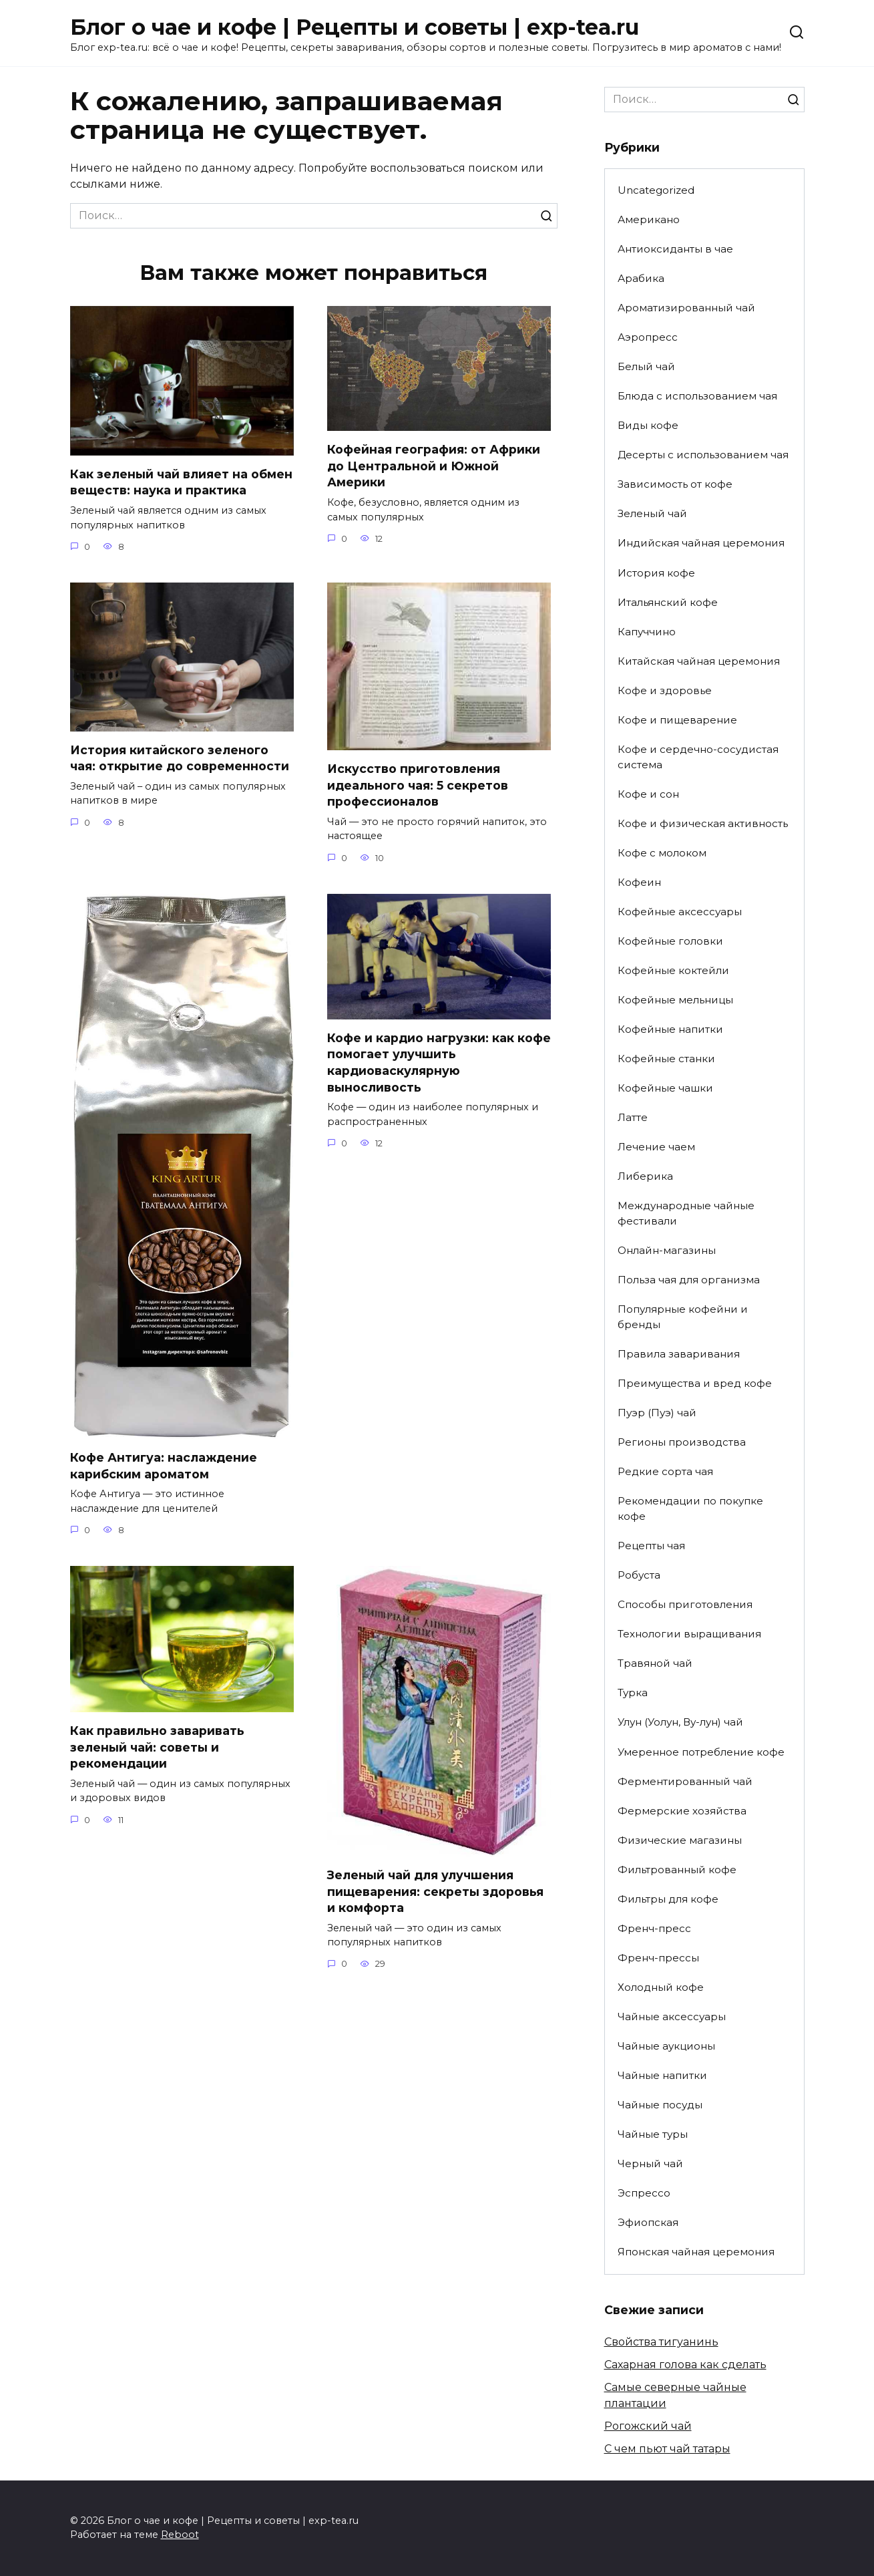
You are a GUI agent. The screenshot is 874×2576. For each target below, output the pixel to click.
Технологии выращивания (689, 1633)
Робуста (639, 1575)
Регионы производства (682, 1442)
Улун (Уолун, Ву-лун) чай (680, 1722)
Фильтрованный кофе (677, 1869)
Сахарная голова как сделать (685, 2364)
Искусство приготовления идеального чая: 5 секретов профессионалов (417, 785)
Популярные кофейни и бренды (683, 1317)
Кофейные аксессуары (680, 911)
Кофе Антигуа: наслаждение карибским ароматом (163, 1465)
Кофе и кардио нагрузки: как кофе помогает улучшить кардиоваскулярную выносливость (439, 1062)
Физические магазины (680, 1840)
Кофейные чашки (665, 1088)
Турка (633, 1692)
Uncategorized (656, 190)
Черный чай (650, 2163)
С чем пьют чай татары (667, 2448)
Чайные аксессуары (672, 2016)
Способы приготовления (685, 1604)
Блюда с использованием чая (697, 395)
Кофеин (639, 882)
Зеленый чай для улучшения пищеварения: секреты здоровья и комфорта (435, 1891)
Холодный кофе (661, 1987)
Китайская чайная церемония (699, 661)
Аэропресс (648, 337)
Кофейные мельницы (675, 999)
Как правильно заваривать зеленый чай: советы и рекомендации (157, 1747)
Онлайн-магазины (667, 1250)
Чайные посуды (660, 2104)
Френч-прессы (658, 1957)
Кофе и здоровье (665, 690)
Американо (649, 219)
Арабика (641, 278)
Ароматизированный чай (686, 307)
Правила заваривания (679, 1353)
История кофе (656, 573)
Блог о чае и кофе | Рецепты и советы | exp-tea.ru (354, 27)
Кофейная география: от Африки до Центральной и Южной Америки (433, 465)
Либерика (645, 1176)
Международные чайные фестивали (686, 1213)
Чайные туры (653, 2134)
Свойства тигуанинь (661, 2342)
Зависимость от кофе (675, 484)
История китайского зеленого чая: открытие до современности (179, 758)
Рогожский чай (648, 2426)
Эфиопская (648, 2222)
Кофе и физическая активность (703, 823)
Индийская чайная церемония (701, 542)
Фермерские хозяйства (682, 1810)
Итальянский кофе (668, 602)
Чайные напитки (662, 2075)
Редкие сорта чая (665, 1471)
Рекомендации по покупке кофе (690, 1508)
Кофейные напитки (670, 1029)
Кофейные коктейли (673, 970)
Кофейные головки (670, 941)
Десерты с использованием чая (703, 454)
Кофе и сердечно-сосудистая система (698, 757)
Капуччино (647, 631)
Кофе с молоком (662, 852)
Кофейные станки (666, 1058)
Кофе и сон (648, 794)
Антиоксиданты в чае (675, 249)
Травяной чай (655, 1663)
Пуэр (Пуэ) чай (657, 1412)
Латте (633, 1117)
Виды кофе (648, 425)
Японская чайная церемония (696, 2251)
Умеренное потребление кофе (701, 1752)
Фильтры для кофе (668, 1899)
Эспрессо (644, 2193)
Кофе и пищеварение (677, 719)
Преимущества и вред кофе (695, 1383)
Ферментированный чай (685, 1781)
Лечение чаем (656, 1146)
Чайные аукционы (666, 2046)
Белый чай (646, 366)
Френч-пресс (654, 1928)
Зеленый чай (652, 513)
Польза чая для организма (689, 1279)
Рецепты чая (651, 1545)
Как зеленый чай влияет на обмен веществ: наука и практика (181, 482)
